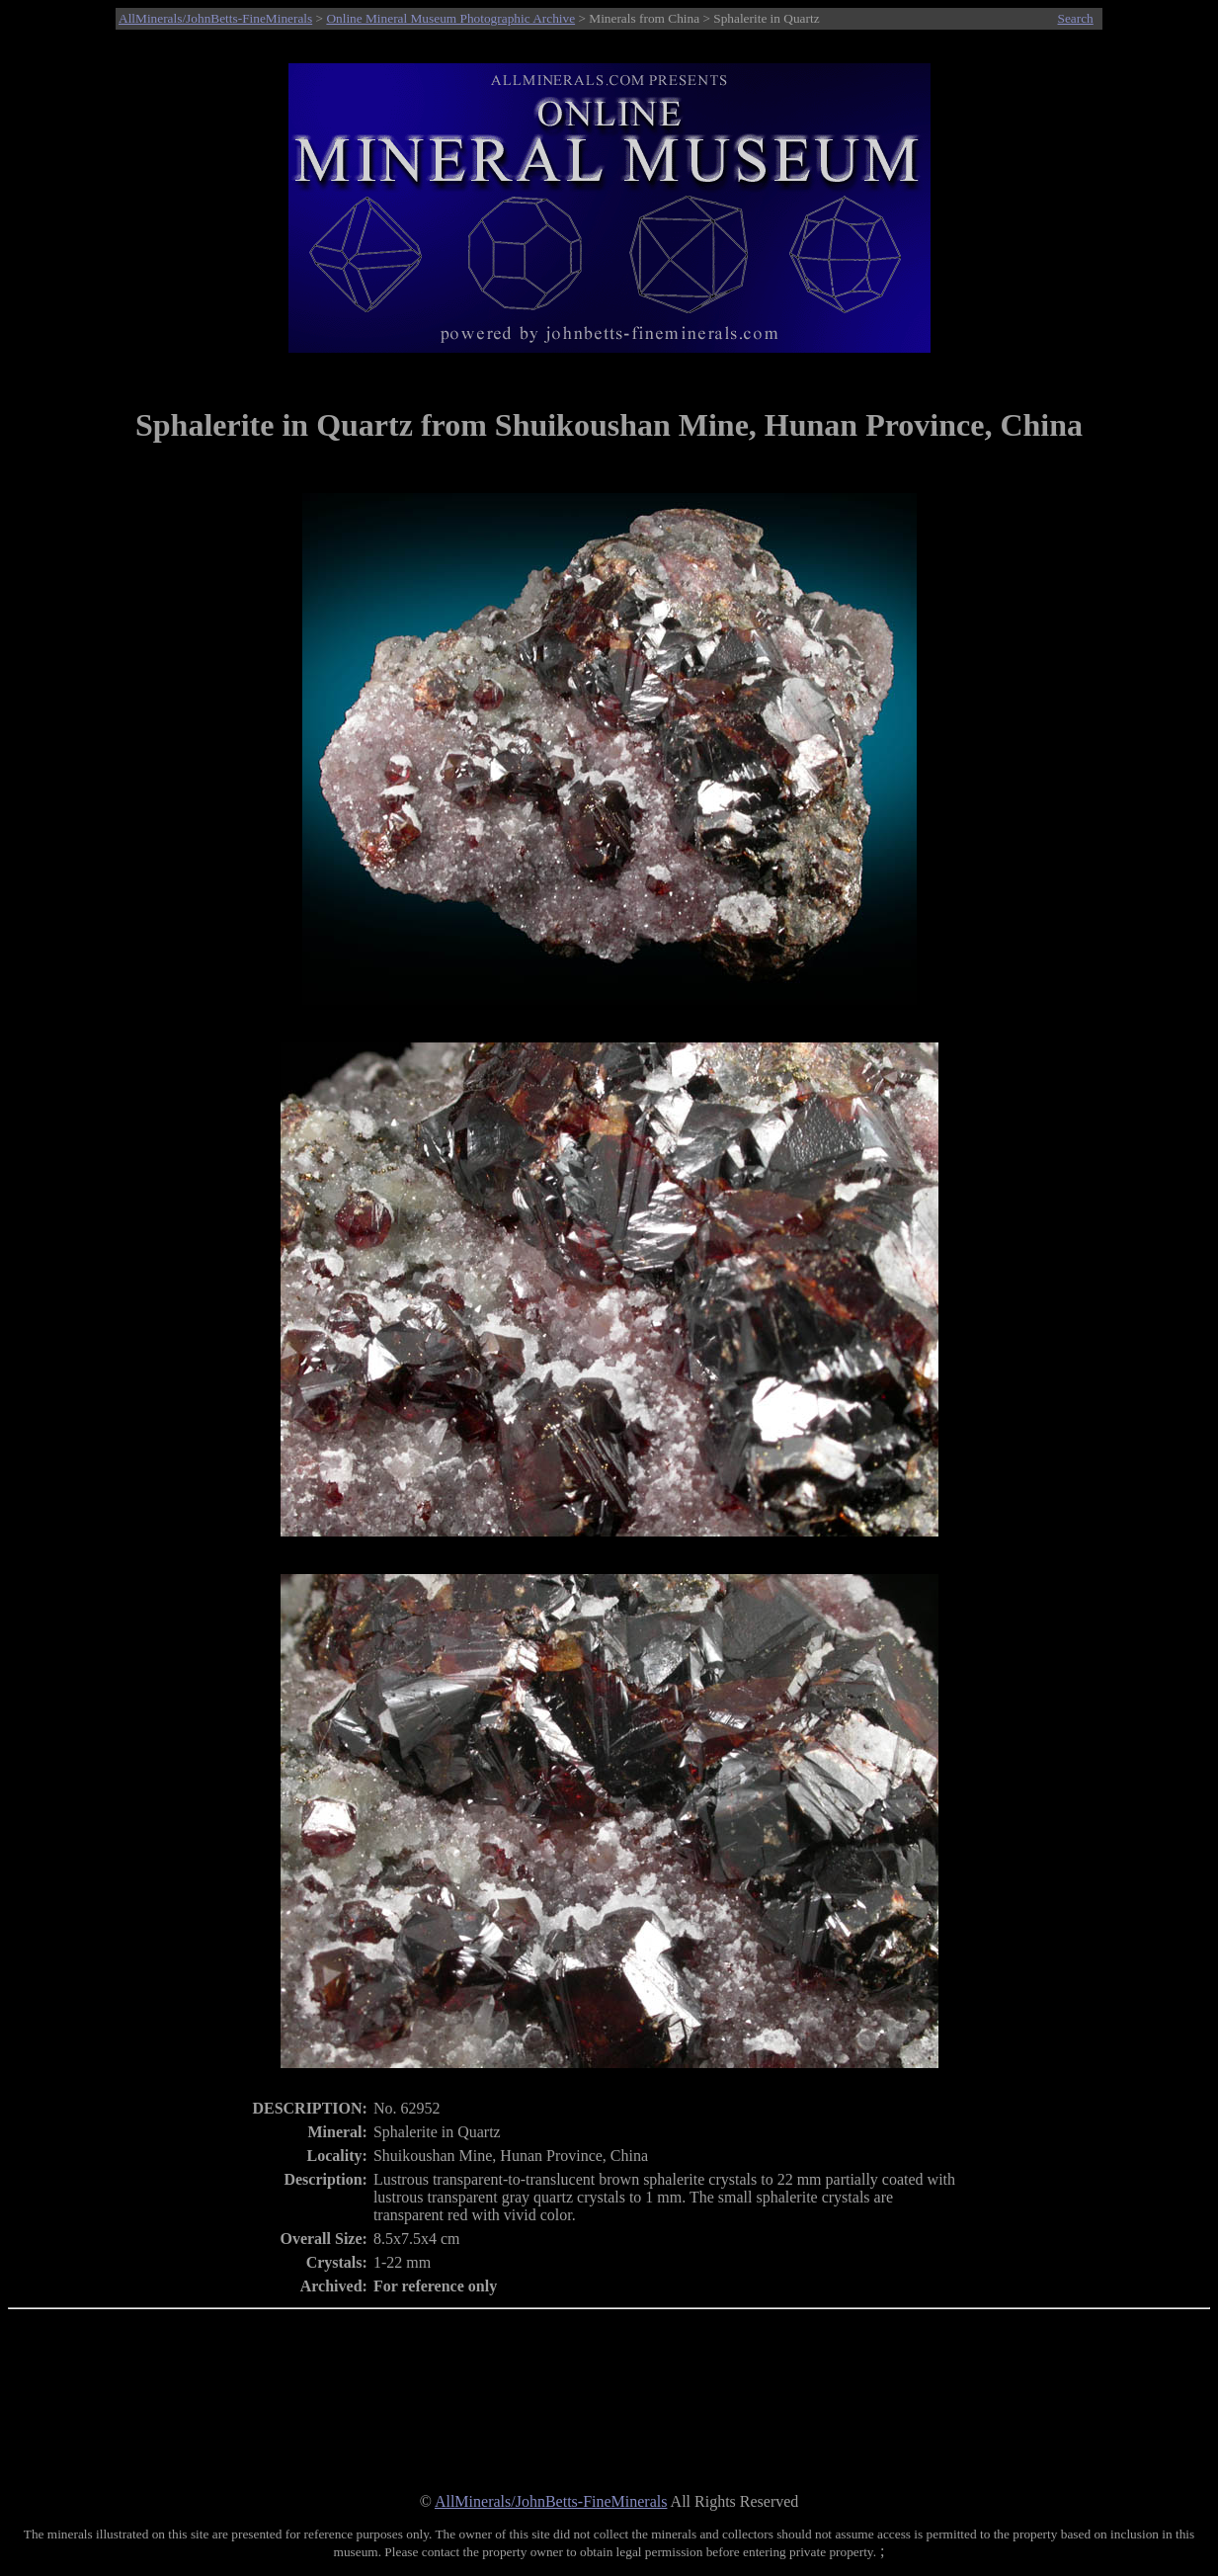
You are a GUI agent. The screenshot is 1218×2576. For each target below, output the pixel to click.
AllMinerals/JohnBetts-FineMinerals (215, 18)
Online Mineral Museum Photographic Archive (450, 18)
